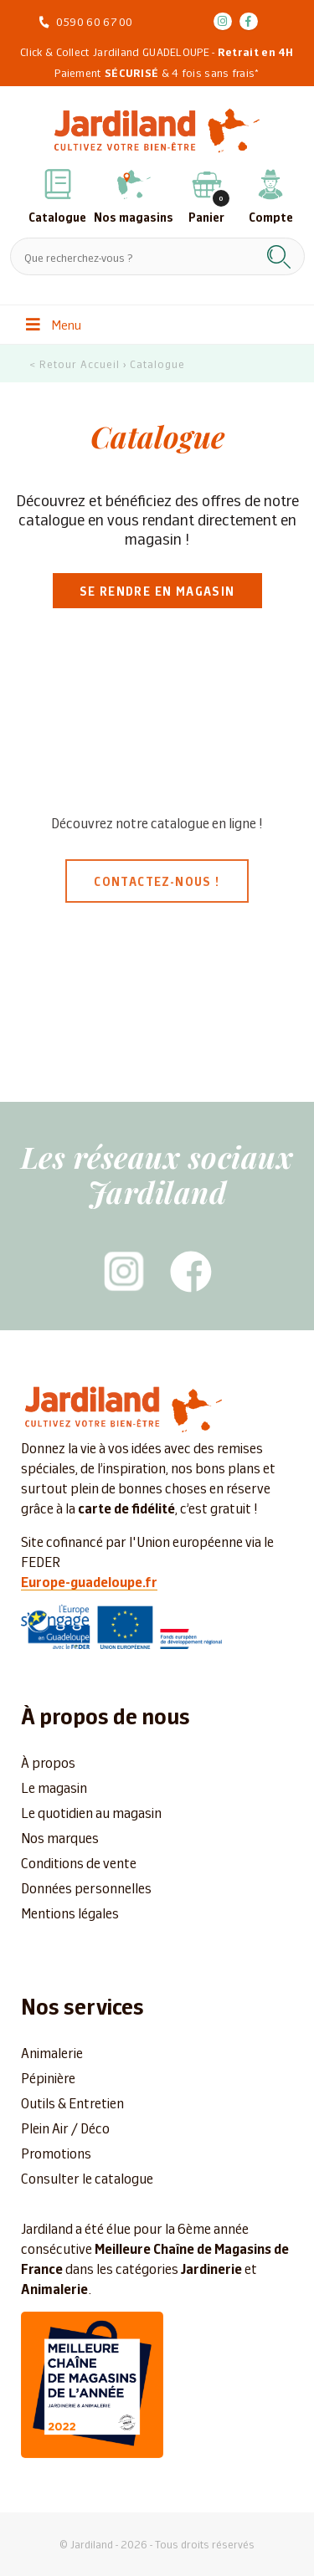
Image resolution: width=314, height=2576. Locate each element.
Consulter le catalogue (87, 2177)
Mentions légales (70, 1912)
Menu (53, 324)
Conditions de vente (78, 1862)
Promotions (56, 2152)
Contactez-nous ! (156, 881)
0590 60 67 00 (94, 21)
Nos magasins (133, 216)
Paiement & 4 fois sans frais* (156, 72)
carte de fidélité (126, 1507)
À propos (48, 1762)
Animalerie (52, 2052)
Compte (271, 216)
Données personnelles (86, 1887)
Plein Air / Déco (65, 2127)
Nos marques (60, 1837)
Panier (206, 216)
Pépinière (48, 2077)
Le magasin (54, 1787)
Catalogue (57, 216)
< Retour (53, 364)
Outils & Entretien (72, 2102)
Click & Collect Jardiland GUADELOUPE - (157, 51)
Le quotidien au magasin (91, 1812)
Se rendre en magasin (157, 590)
